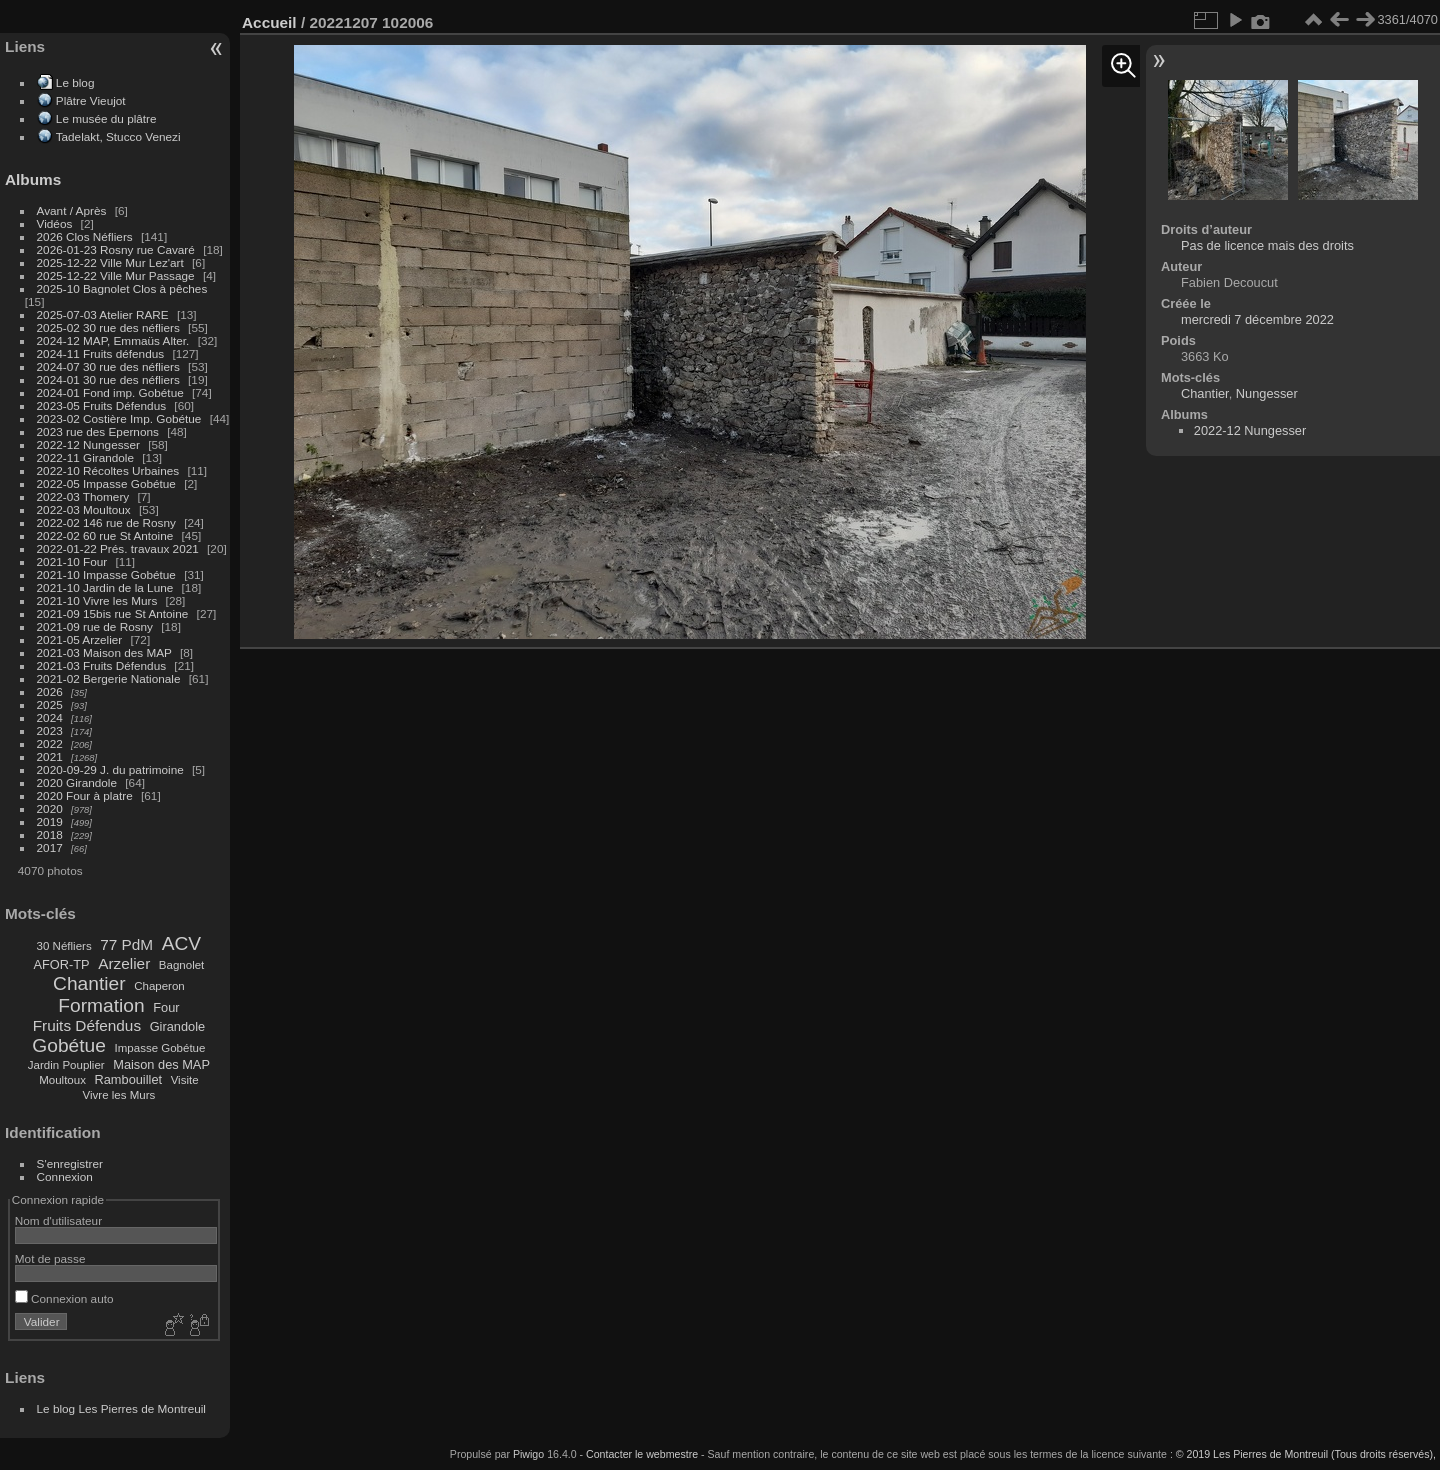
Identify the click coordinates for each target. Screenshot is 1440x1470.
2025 (50, 704)
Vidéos (55, 223)
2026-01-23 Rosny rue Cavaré (116, 249)
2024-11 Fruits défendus (101, 353)
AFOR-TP (61, 964)
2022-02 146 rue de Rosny (106, 522)
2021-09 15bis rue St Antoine (113, 613)
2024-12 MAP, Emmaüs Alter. (113, 340)
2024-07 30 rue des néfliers (108, 366)
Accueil (269, 22)
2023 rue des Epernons (98, 431)
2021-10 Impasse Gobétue (106, 574)
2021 (50, 756)
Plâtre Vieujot (91, 100)
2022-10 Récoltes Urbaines (108, 470)
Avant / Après (72, 210)
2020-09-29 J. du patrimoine (110, 769)
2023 (50, 730)
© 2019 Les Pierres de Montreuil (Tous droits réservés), (1306, 1454)
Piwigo (528, 1454)
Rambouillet (129, 1079)
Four (166, 1007)
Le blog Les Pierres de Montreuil (121, 1408)
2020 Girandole (77, 782)
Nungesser (1267, 393)
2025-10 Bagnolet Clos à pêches (122, 288)
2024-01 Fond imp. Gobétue (110, 392)
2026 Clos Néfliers (85, 236)
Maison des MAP (161, 1064)
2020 (50, 808)
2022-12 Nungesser (88, 444)
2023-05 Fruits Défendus (102, 405)
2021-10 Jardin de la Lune (105, 587)
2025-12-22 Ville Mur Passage (116, 275)
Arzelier (124, 963)
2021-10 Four (72, 561)
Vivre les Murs (119, 1095)
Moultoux (62, 1080)
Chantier (89, 983)
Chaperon (159, 986)
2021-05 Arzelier (80, 639)
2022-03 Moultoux (84, 509)
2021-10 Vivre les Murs (97, 600)
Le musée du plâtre (106, 118)
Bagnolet (181, 965)
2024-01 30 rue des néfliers (110, 379)
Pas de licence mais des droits (1267, 245)
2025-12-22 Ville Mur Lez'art (110, 262)
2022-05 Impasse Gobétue (106, 483)
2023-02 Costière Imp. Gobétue (119, 418)
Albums (33, 179)
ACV (181, 943)
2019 (50, 821)
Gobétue (69, 1045)
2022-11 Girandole (85, 457)
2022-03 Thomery (83, 496)
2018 (50, 834)
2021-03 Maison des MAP (104, 652)
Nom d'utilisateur (58, 1220)
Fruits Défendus (87, 1025)
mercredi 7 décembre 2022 (1257, 319)
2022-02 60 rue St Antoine (105, 535)
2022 (50, 743)
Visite (185, 1080)
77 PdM (126, 944)
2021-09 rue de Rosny (95, 626)
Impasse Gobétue (160, 1048)
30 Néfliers (64, 946)
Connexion (65, 1176)
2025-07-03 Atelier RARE (103, 314)
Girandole (178, 1026)
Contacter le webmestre (642, 1454)
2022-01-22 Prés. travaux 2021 (118, 548)
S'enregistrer (70, 1163)
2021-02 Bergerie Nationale (109, 678)
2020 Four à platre (85, 795)
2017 (50, 847)
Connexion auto (64, 1298)
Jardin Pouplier (66, 1065)
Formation (101, 1005)
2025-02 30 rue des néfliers (108, 327)
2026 (50, 691)
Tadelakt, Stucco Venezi (118, 136)
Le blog (75, 82)
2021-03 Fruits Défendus (102, 665)
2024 (50, 717)
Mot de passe (50, 1258)
